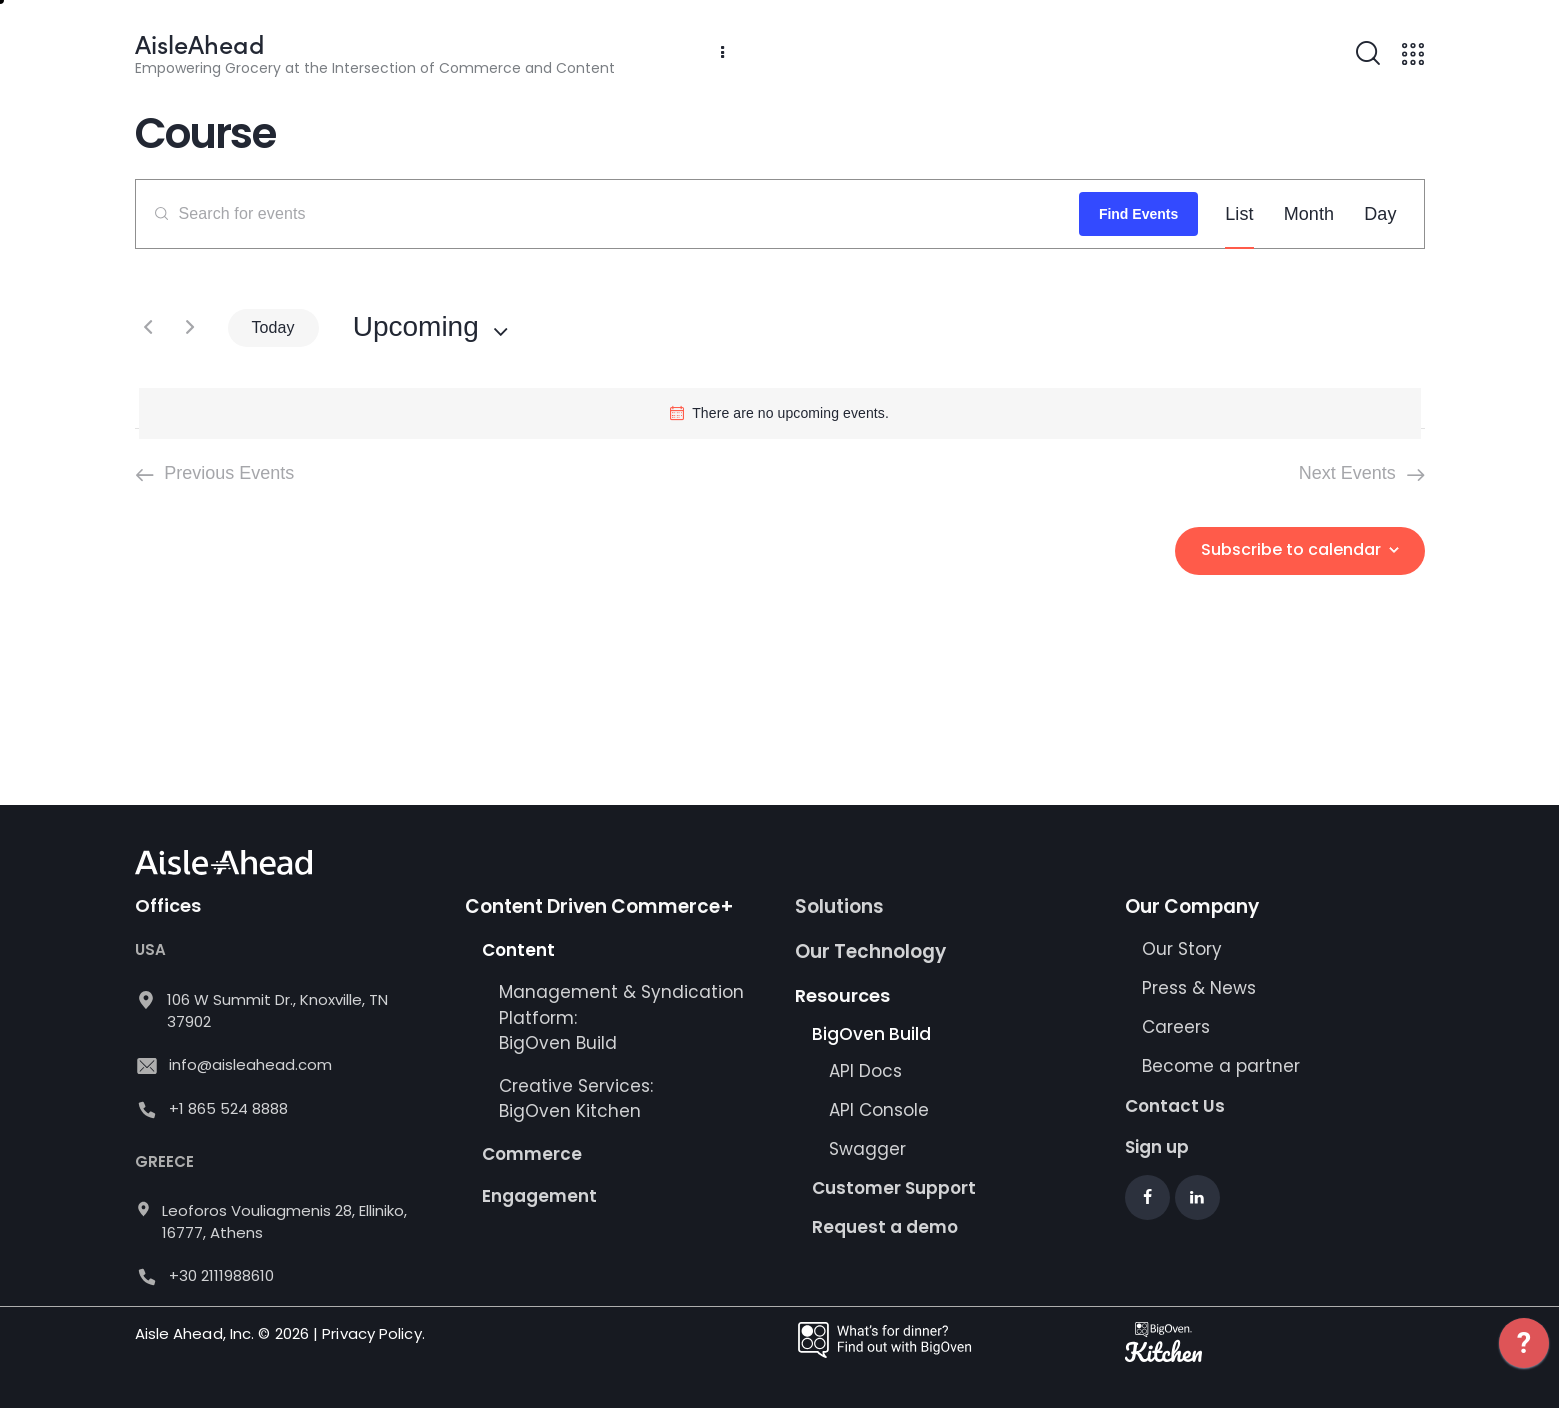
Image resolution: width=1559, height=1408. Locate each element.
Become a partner (1223, 1066)
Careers (1176, 1027)
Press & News (1199, 988)
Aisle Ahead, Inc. (195, 1333)
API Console (879, 1110)
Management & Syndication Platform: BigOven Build (621, 1017)
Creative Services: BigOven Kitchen (576, 1099)
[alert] (780, 413)
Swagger (867, 1149)
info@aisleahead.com (250, 1064)
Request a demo (885, 1227)
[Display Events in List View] (1239, 214)
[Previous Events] (148, 328)
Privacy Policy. (373, 1333)
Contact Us (1175, 1106)
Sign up (1157, 1147)
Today (273, 327)
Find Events (1138, 214)
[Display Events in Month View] (1309, 214)
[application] (1524, 1358)
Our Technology (870, 951)
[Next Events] (190, 328)
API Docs (865, 1071)
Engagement (539, 1196)
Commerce (532, 1154)
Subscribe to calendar (1291, 549)
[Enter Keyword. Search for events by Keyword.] (607, 214)
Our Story (1182, 949)
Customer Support (894, 1188)
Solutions (839, 906)
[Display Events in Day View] (1380, 214)
